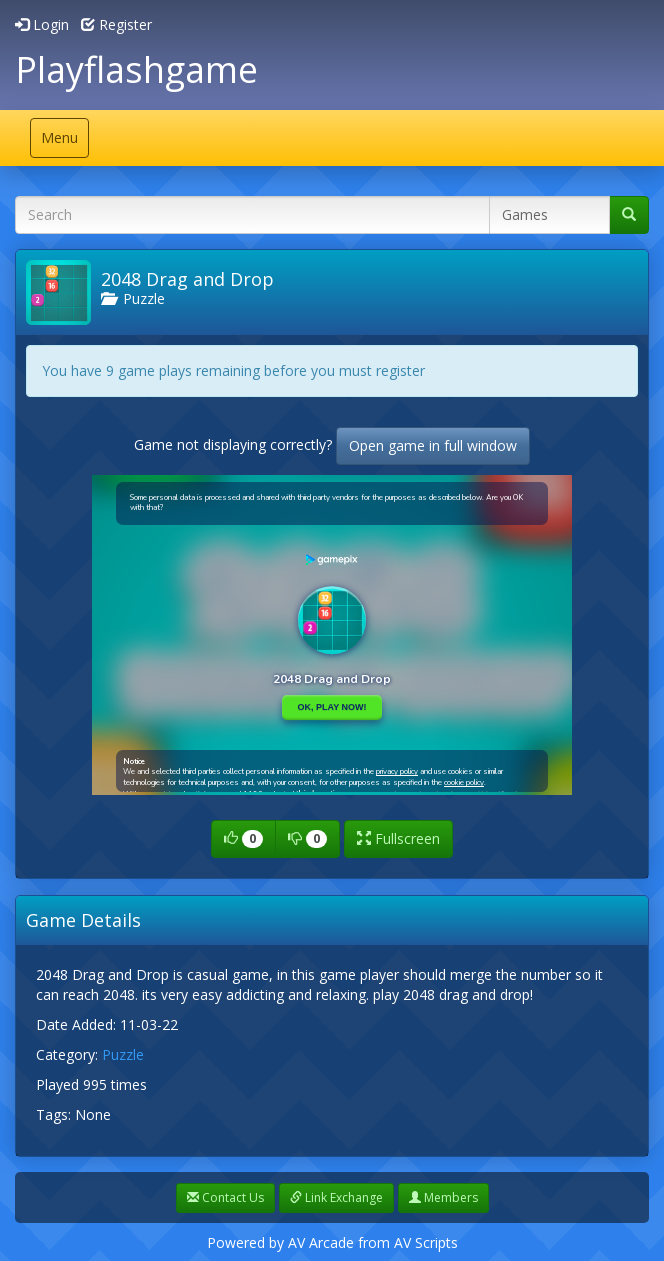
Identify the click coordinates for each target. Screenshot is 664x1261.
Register (116, 24)
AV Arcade (321, 1242)
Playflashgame (136, 69)
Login (42, 24)
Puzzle (133, 298)
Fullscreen (398, 838)
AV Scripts (426, 1242)
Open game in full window (433, 445)
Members (443, 1197)
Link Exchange (336, 1197)
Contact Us (225, 1197)
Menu (64, 142)
